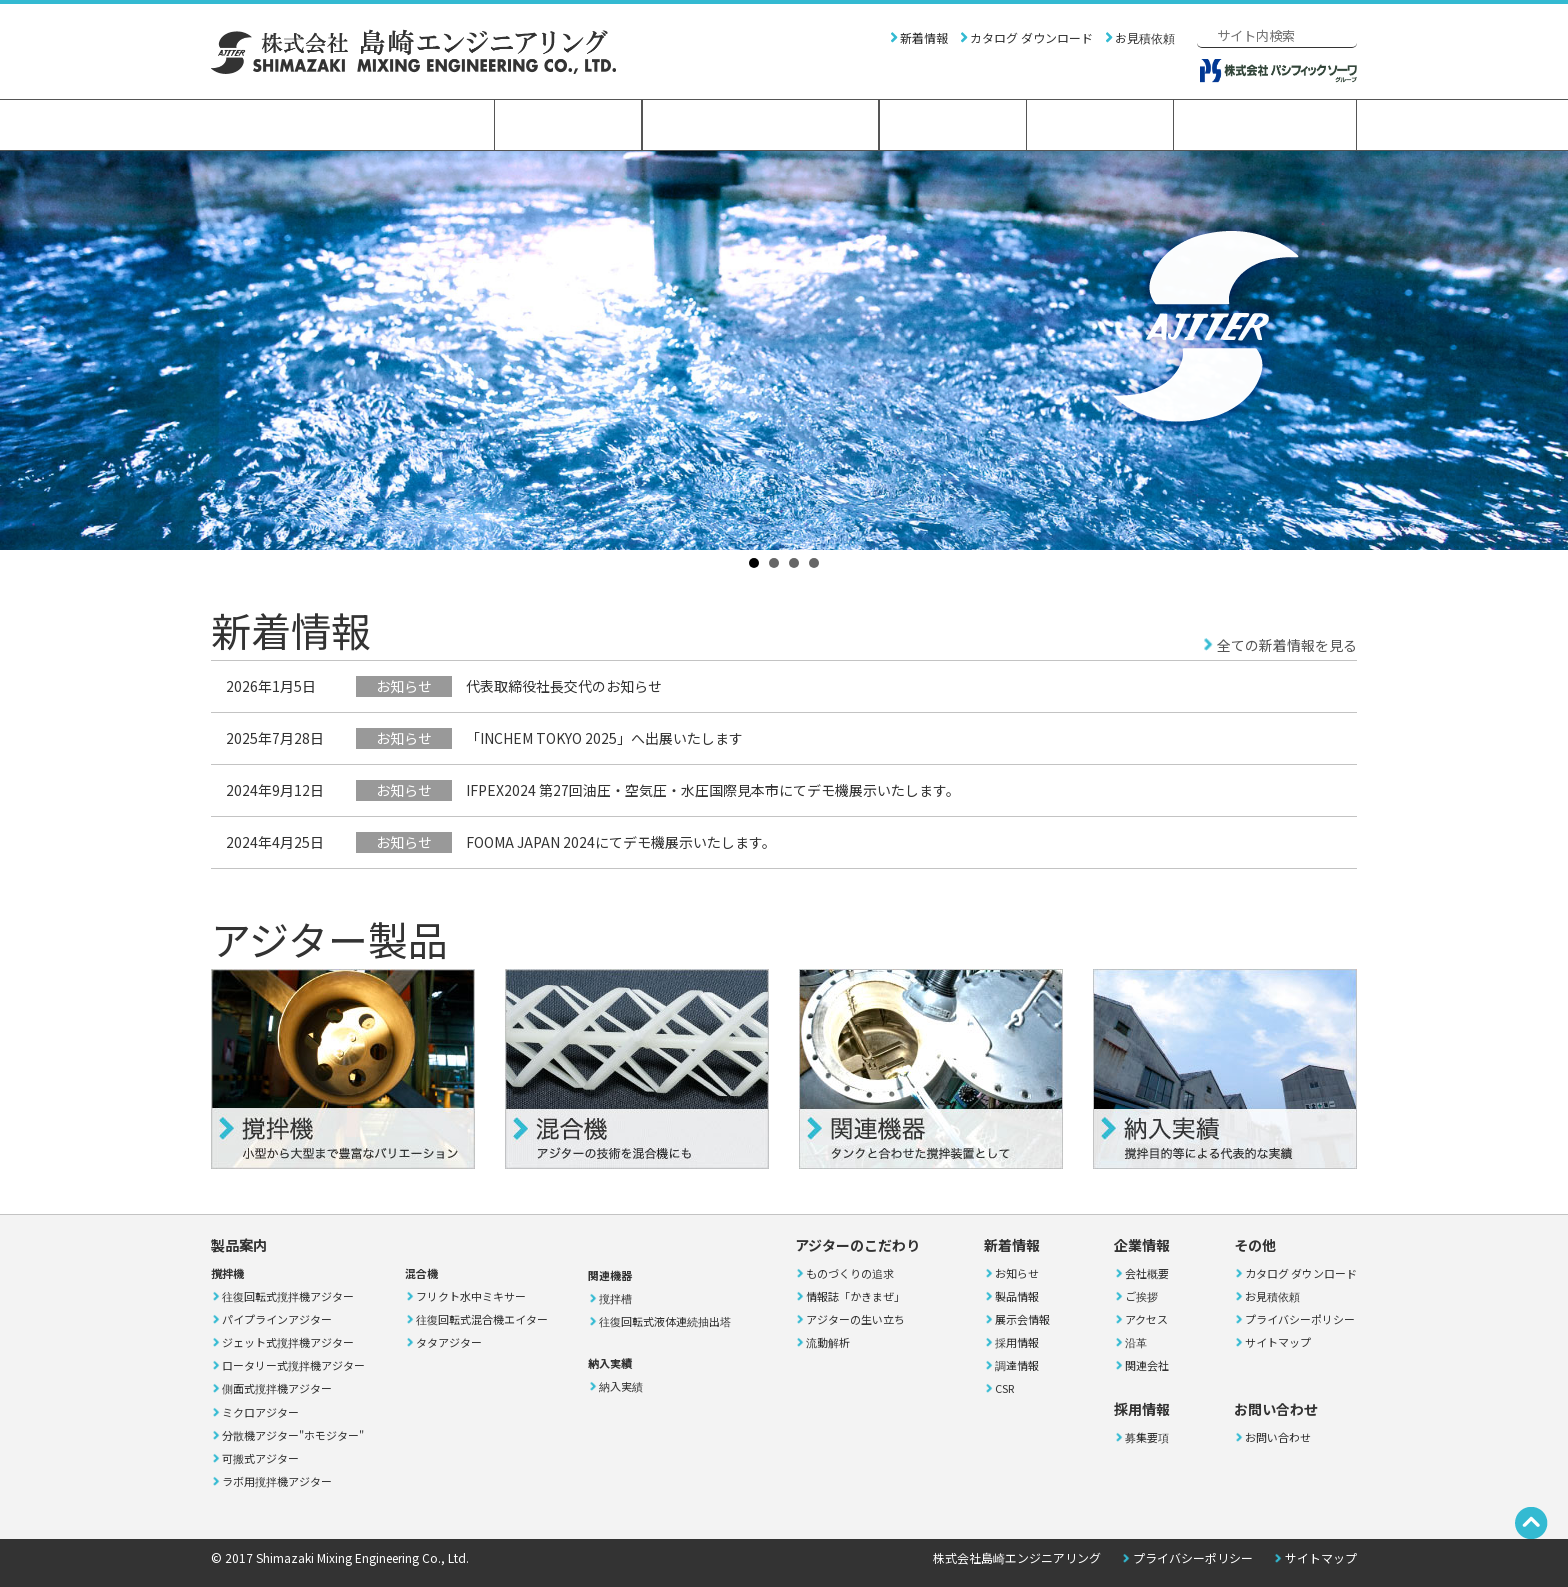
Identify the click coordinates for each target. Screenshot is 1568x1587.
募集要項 (1147, 1437)
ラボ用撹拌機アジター (277, 1481)
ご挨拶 (1141, 1296)
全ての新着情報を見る (1287, 645)
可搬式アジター (260, 1458)
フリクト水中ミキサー (471, 1296)
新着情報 (924, 37)
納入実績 (621, 1386)
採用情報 (1100, 125)
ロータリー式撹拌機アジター (293, 1365)
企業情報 (953, 125)
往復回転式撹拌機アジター (288, 1296)
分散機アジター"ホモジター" (293, 1435)
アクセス (1146, 1319)
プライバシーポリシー (1300, 1319)
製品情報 (1017, 1296)
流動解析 (828, 1342)
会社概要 (1147, 1273)
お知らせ (1017, 1273)
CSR (1004, 1388)
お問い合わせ (1265, 125)
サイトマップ (1278, 1342)
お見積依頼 (1145, 37)
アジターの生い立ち (855, 1319)
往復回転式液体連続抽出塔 (665, 1321)
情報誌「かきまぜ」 (855, 1296)
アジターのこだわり (760, 125)
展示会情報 (1022, 1319)
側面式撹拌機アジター (277, 1388)
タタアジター (449, 1342)
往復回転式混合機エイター (482, 1319)
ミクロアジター (260, 1412)
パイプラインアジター (277, 1319)
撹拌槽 (615, 1298)
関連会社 (1147, 1365)
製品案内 (568, 125)
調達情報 (1017, 1365)
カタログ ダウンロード (1031, 37)
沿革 (1136, 1342)
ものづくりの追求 (850, 1273)
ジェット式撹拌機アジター (288, 1342)
